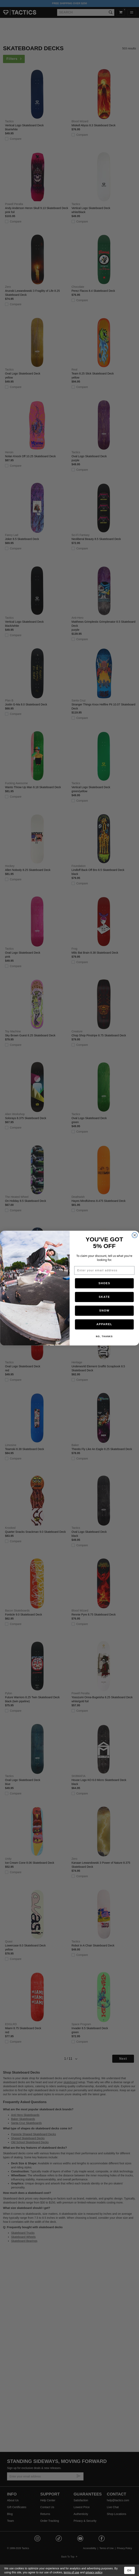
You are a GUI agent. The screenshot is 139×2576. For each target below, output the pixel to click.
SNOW (104, 1310)
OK (129, 2570)
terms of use (71, 2572)
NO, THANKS (104, 1336)
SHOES (104, 1283)
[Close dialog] (134, 1235)
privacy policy (93, 2572)
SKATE (104, 1296)
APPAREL (104, 1324)
